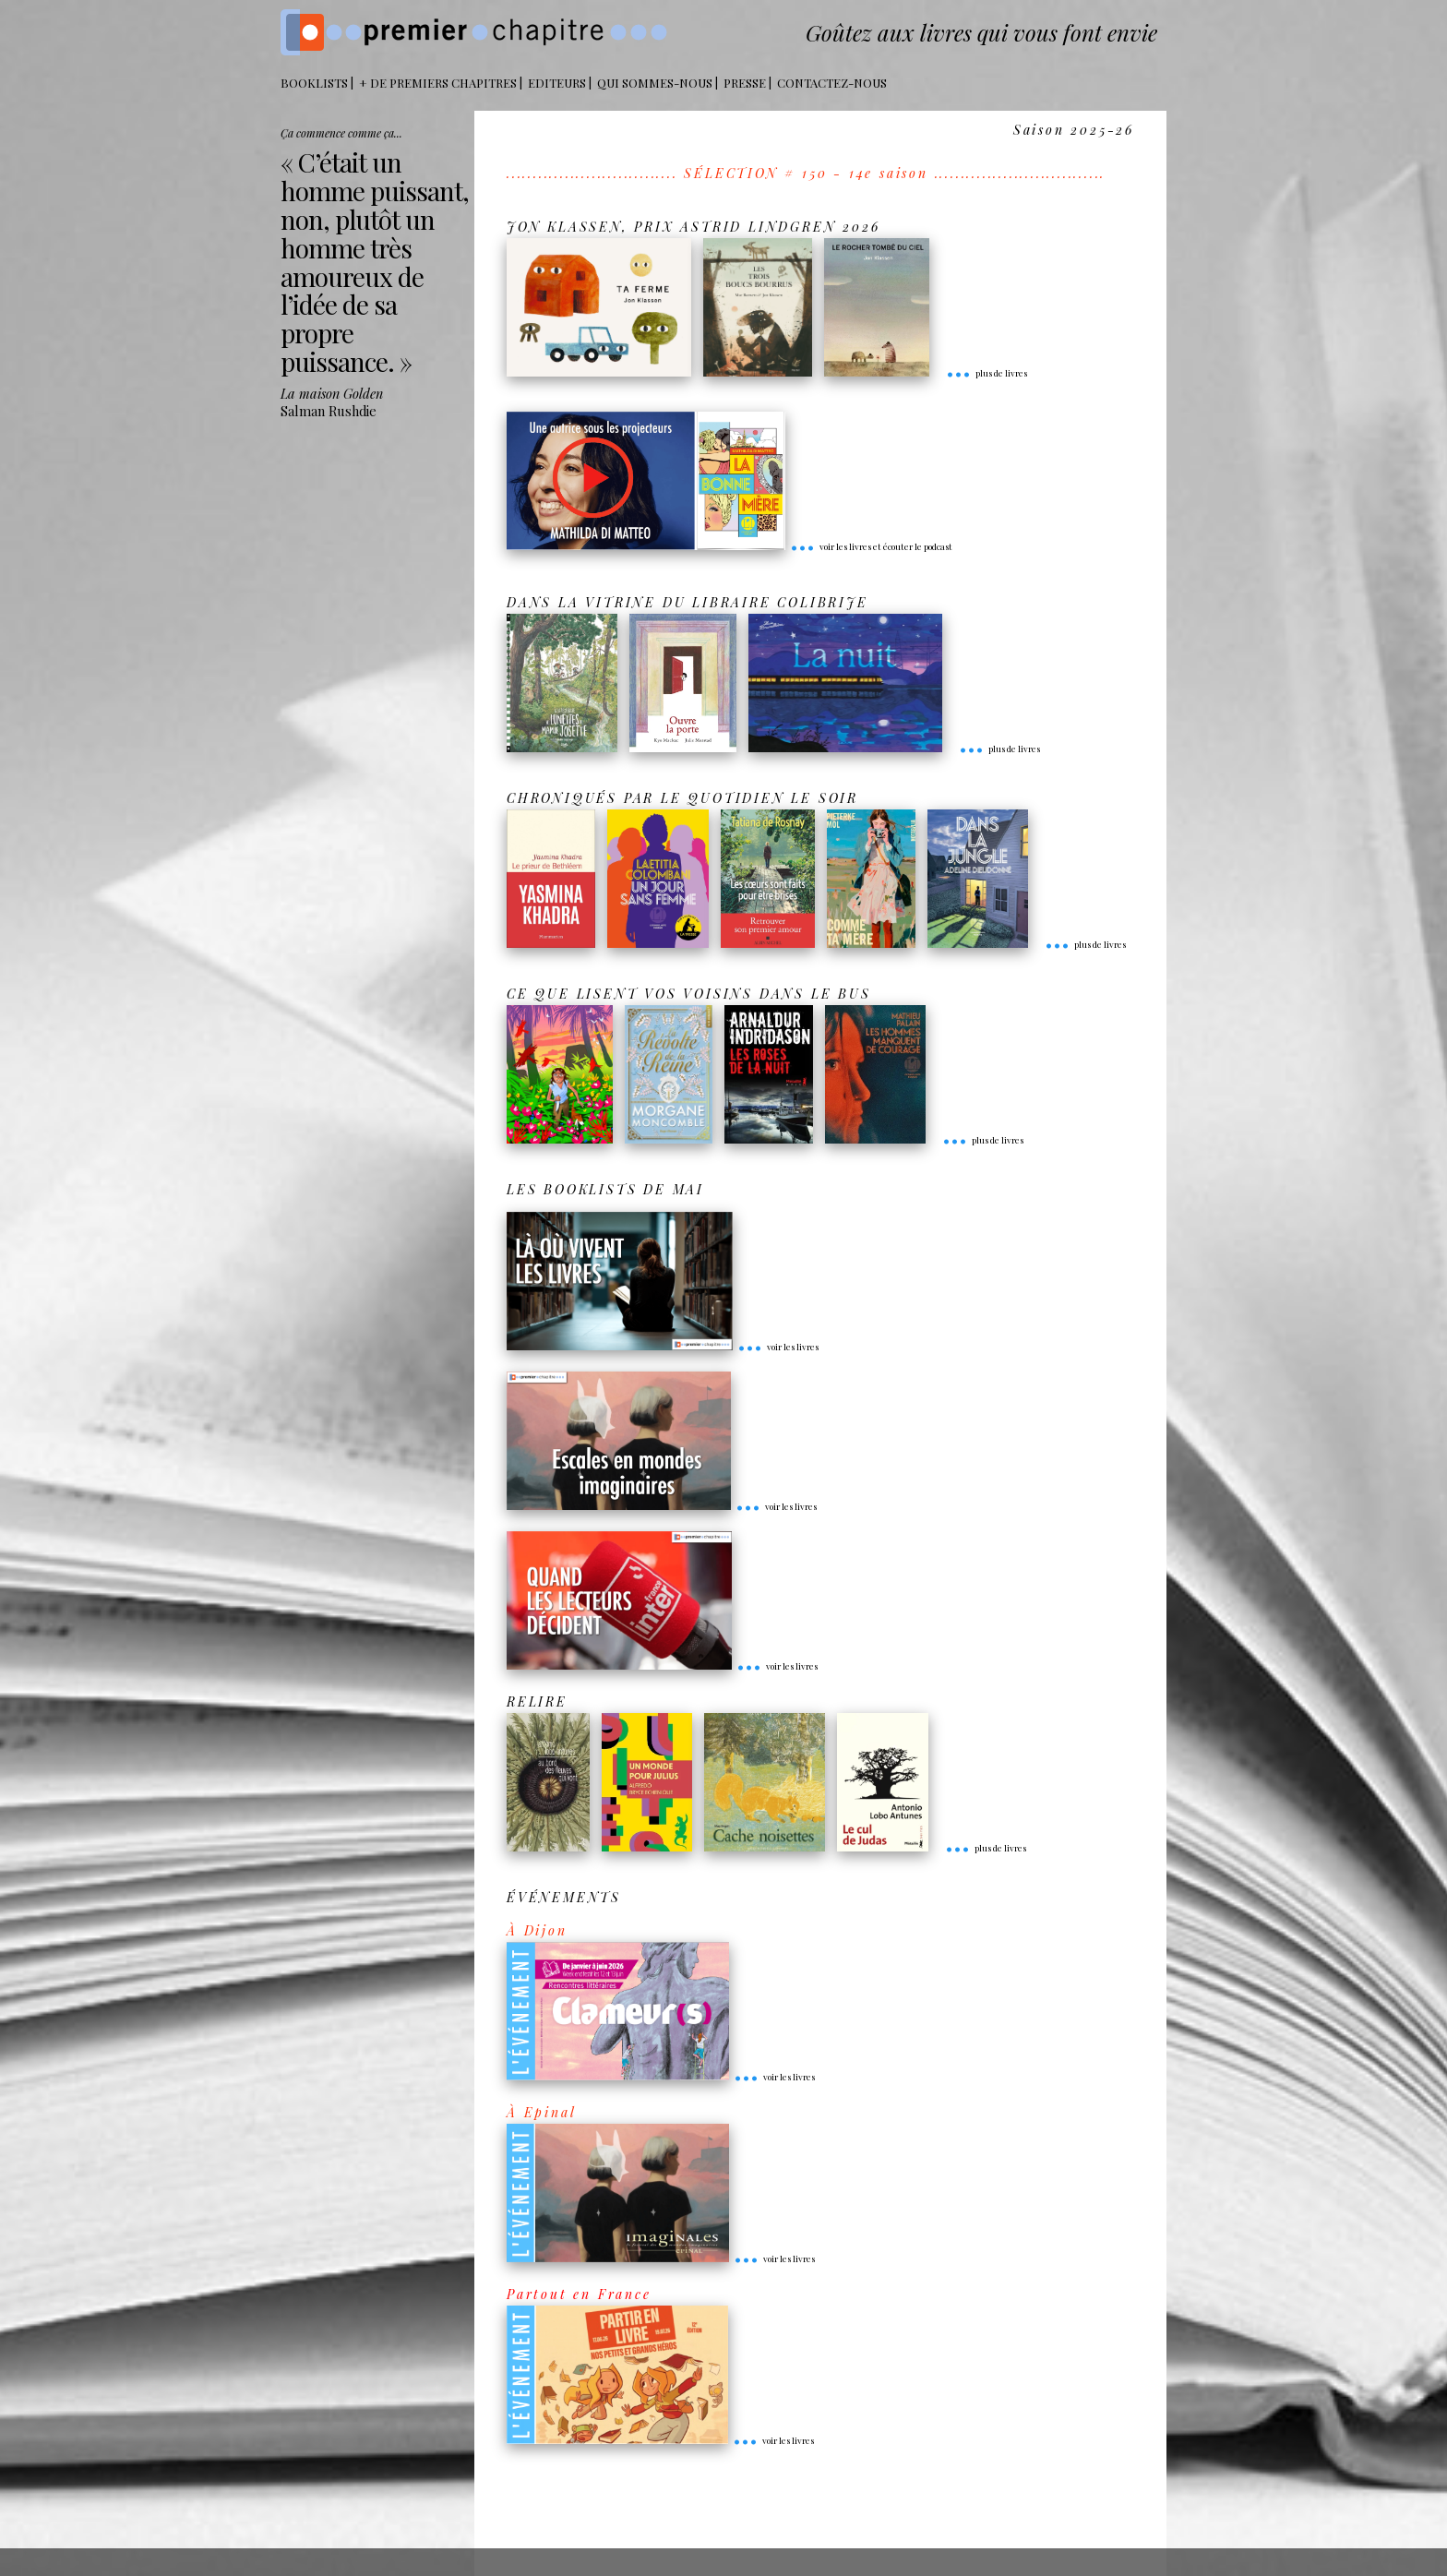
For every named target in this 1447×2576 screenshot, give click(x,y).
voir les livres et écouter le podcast (871, 546)
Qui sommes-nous (654, 82)
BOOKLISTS (314, 82)
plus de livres (986, 372)
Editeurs (557, 82)
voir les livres (778, 1346)
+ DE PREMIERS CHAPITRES (438, 82)
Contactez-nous (832, 82)
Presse (745, 82)
